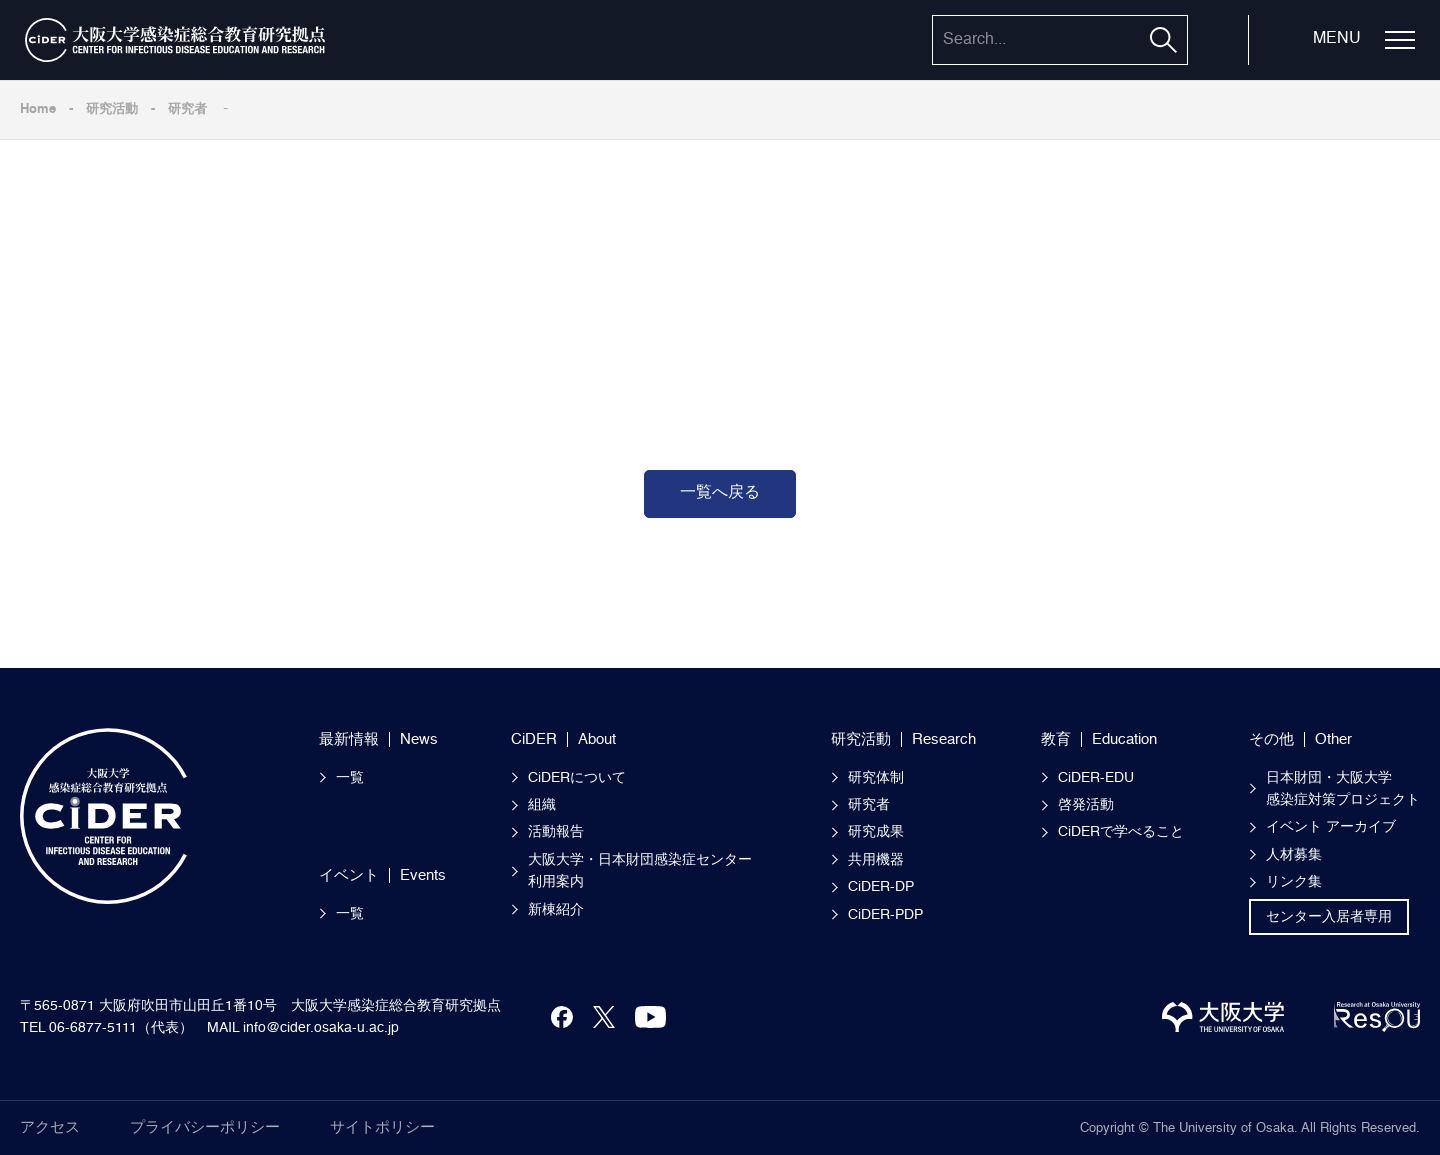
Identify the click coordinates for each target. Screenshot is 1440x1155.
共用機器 (876, 860)
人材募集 (1294, 855)
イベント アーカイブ (1331, 827)
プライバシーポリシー (205, 1127)
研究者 (187, 109)
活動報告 (556, 832)
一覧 (350, 778)
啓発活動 (1086, 805)
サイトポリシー (382, 1127)
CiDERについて (577, 778)
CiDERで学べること (1121, 832)
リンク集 (1294, 882)
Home (38, 109)
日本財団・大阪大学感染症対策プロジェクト (1343, 789)
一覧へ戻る (720, 493)
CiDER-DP (881, 887)
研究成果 (876, 832)
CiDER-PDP (885, 915)
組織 (542, 805)
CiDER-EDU (1096, 778)
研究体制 (876, 778)
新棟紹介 (556, 910)
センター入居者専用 (1329, 917)
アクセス (50, 1127)
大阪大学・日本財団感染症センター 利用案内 (647, 871)
